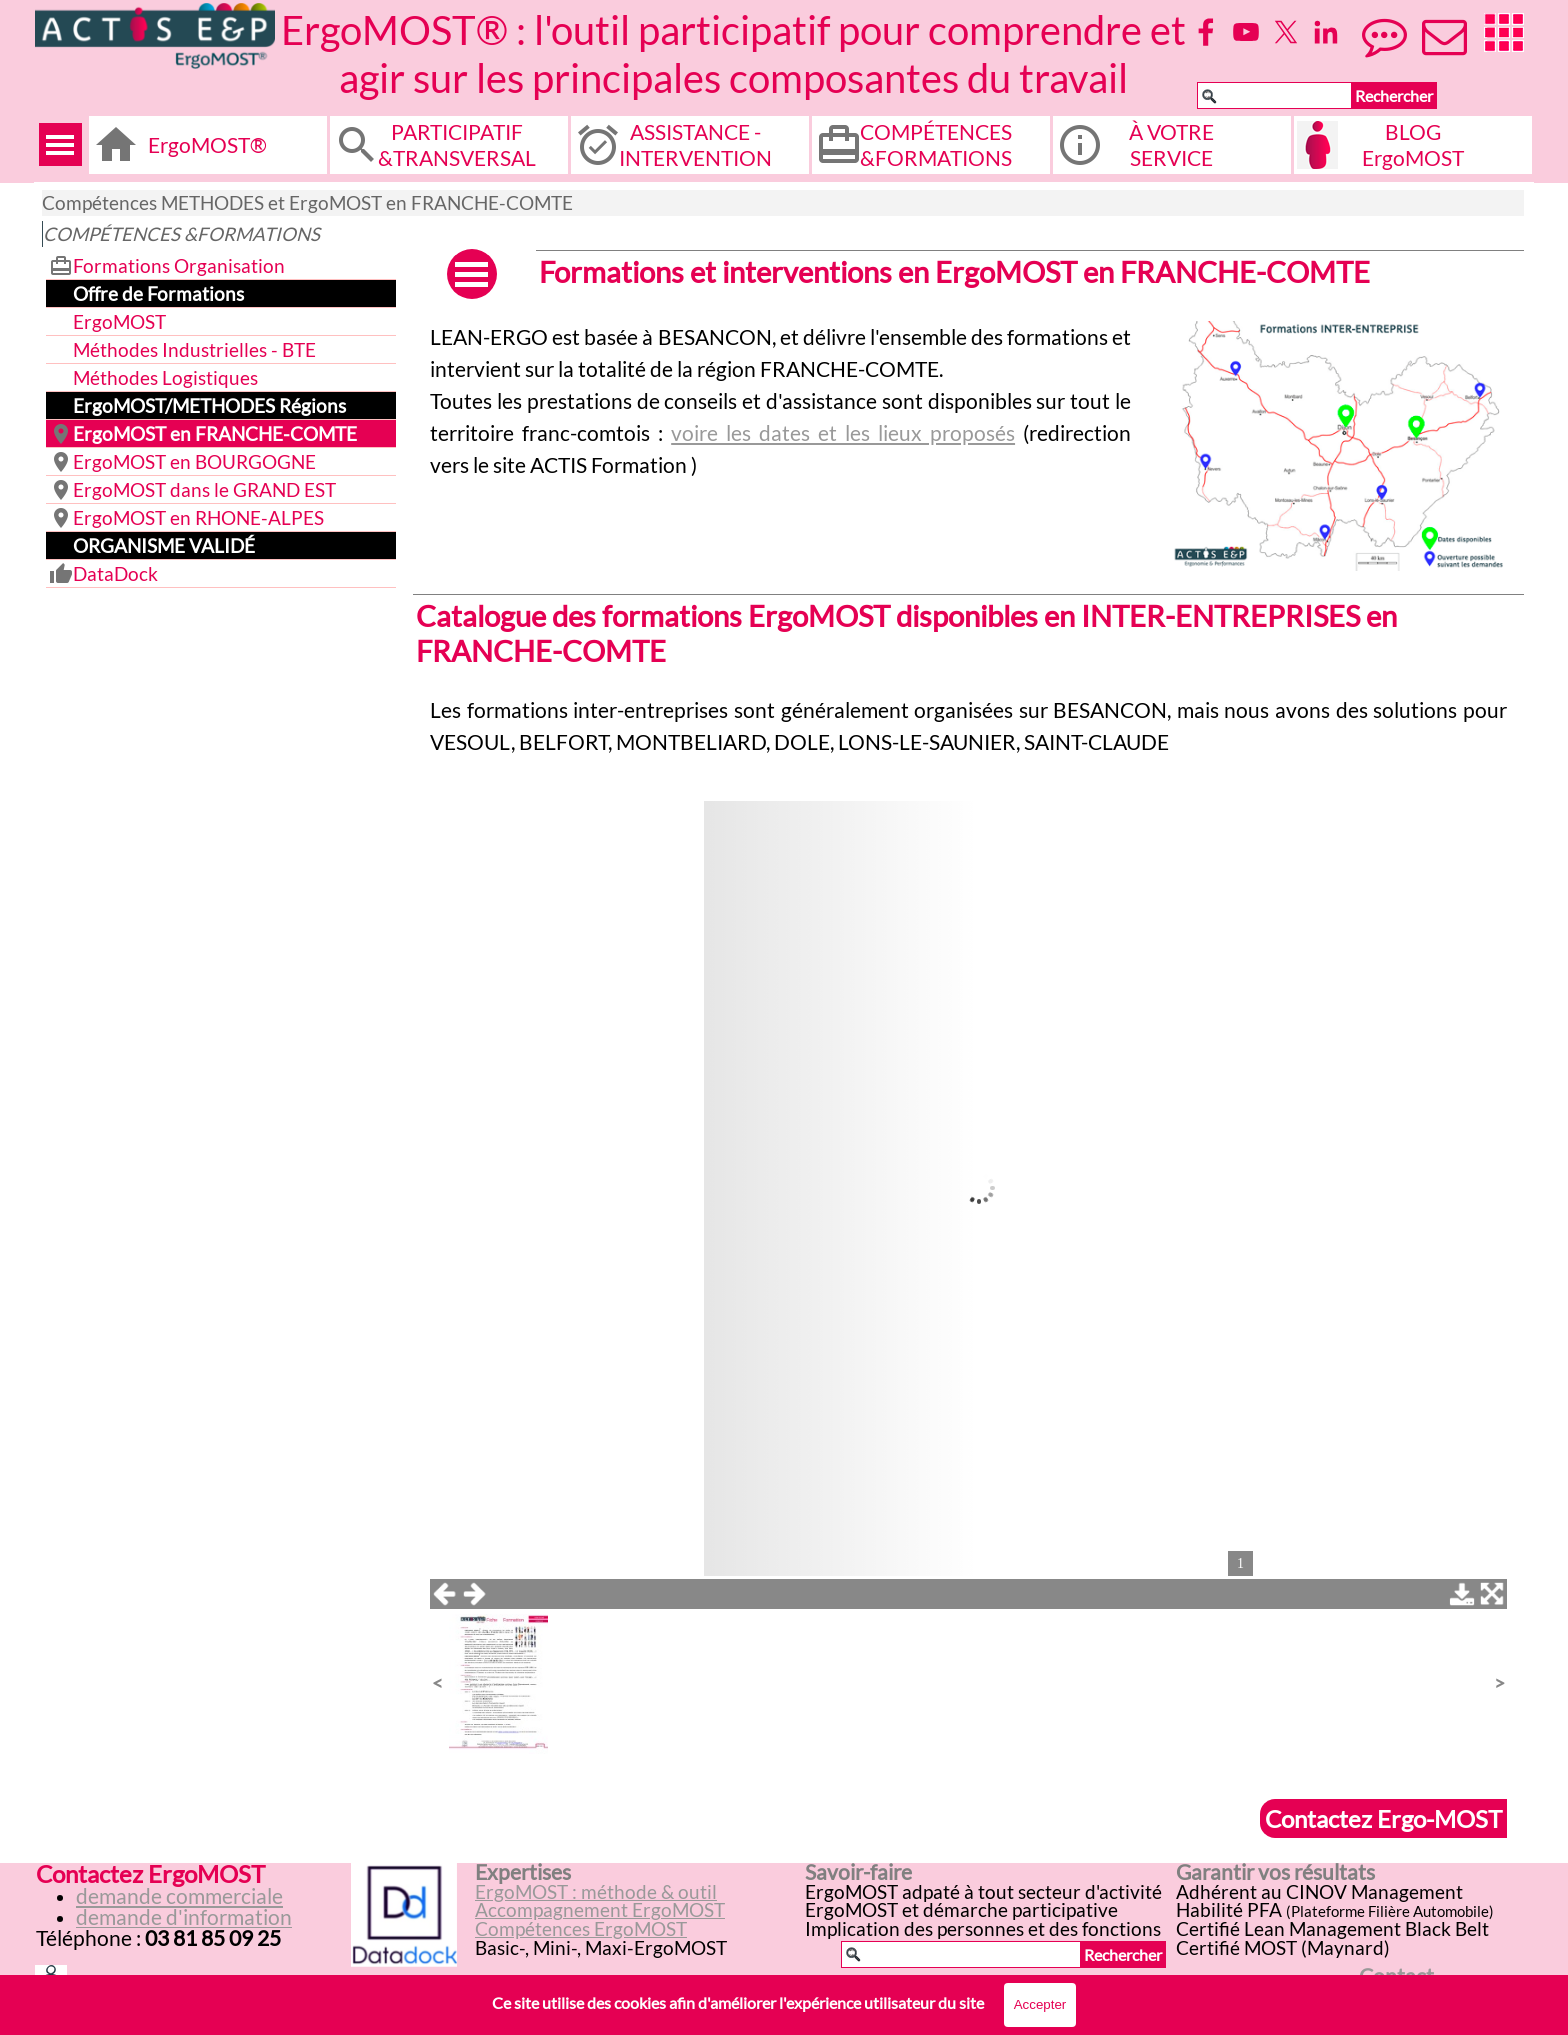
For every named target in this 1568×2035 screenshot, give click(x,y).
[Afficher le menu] (60, 144)
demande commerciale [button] (179, 1896)
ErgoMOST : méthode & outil (596, 1892)
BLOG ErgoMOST (1413, 145)
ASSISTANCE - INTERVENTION (695, 145)
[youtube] (1246, 32)
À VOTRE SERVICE (1171, 145)
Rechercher (1394, 95)
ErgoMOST (119, 322)
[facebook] (1206, 32)
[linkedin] (1326, 32)
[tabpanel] (780, 401)
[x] (1286, 32)
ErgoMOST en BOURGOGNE (194, 462)
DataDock (115, 574)
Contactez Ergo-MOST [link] (1383, 1818)
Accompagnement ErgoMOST (600, 1910)
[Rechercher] (1274, 95)
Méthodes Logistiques (165, 378)
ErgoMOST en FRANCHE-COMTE (215, 434)
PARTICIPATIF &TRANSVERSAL (457, 145)
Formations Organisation (179, 266)
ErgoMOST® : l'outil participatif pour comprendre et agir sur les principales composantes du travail (737, 54)
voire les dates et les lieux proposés (843, 433)
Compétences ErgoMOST (581, 1929)
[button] (1339, 321)
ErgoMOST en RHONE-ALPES (198, 518)
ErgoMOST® (207, 145)
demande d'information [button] (184, 1917)
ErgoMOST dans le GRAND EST (204, 490)
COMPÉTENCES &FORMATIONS (936, 145)
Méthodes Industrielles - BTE (194, 350)
